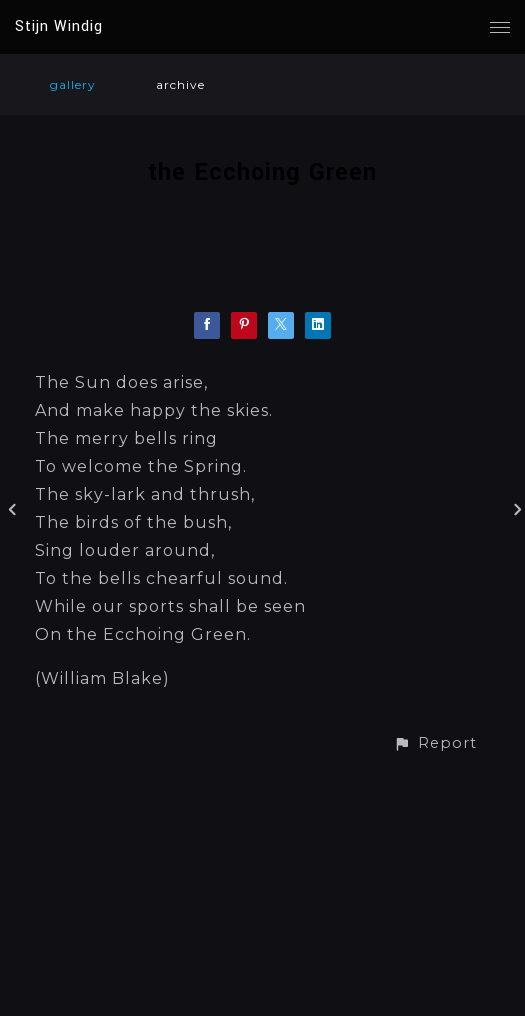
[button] (435, 743)
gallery (73, 84)
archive (180, 84)
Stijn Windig (59, 26)
